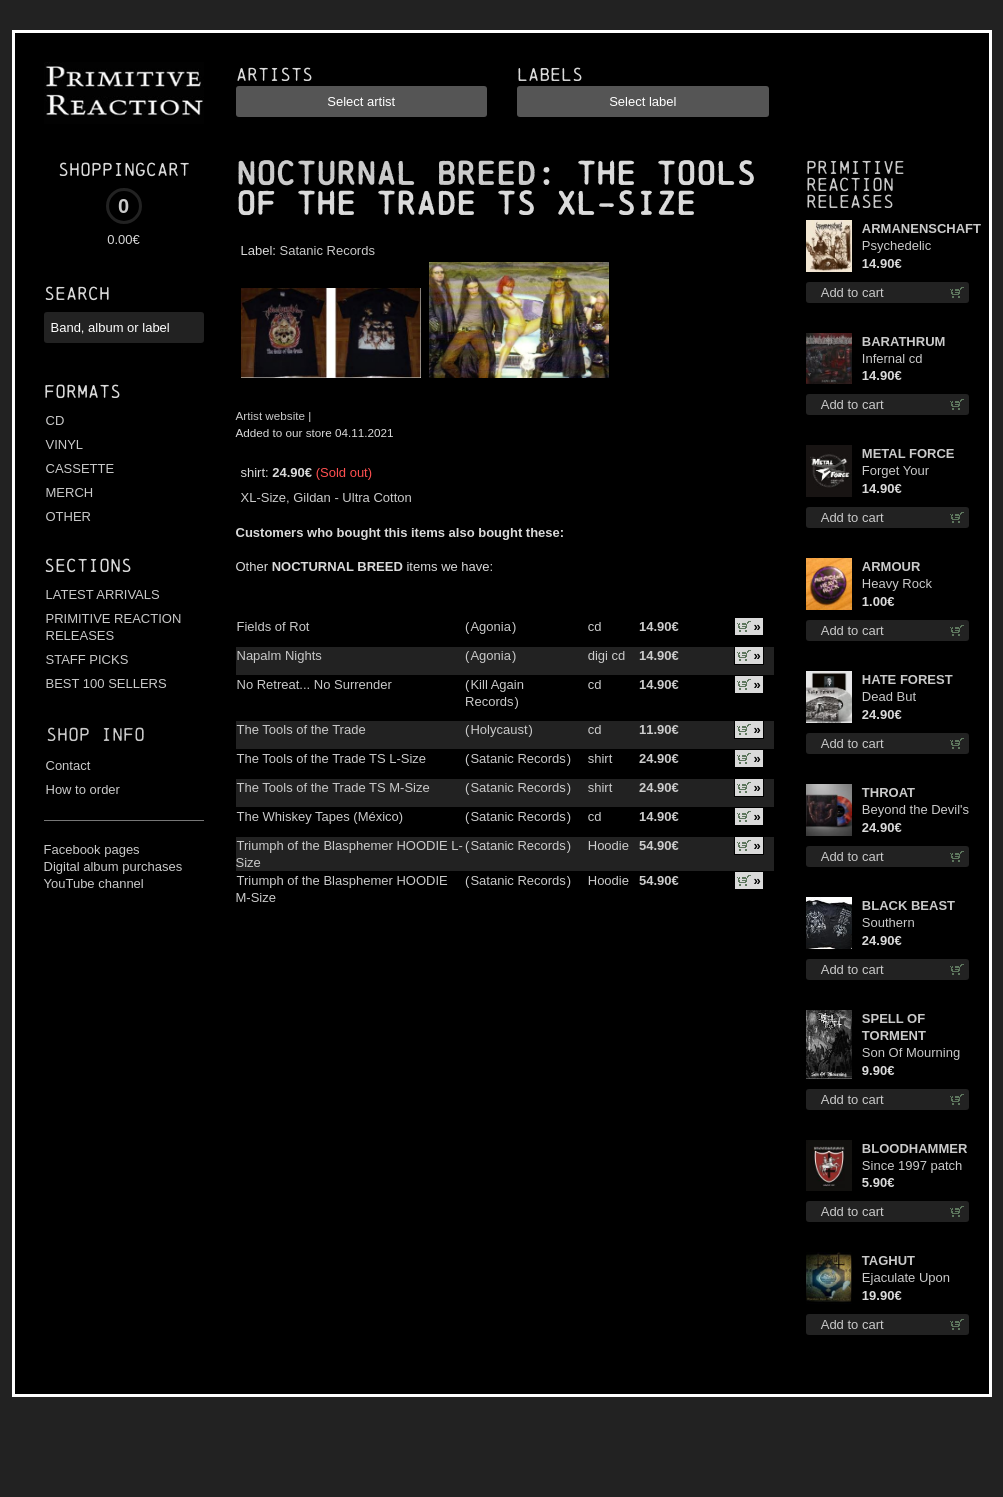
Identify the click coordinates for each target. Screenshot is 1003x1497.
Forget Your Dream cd (895, 471)
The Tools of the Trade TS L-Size (332, 758)
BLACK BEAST (908, 905)
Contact (68, 765)
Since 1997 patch (912, 1165)
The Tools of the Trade (301, 729)
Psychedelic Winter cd (896, 246)
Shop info (95, 734)
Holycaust (498, 729)
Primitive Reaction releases (855, 184)
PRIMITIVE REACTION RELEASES (114, 627)
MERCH (70, 492)
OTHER (69, 516)
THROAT (888, 792)
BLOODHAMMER (914, 1148)
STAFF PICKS (87, 659)
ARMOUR (891, 566)
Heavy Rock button (897, 584)
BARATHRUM (904, 341)
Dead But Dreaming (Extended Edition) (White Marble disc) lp (915, 697)
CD (55, 420)
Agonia (490, 626)
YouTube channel (94, 883)
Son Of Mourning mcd (911, 1053)
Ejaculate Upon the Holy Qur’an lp (914, 1278)
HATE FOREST (907, 679)
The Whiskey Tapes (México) (320, 816)
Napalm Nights (279, 655)
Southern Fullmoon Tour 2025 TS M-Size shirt (908, 923)
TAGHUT (888, 1260)
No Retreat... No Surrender (314, 684)
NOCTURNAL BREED (386, 174)
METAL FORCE (908, 453)
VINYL (65, 444)
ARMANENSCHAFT (916, 228)
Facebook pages (92, 849)
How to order (83, 789)
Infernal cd (892, 358)
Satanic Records (327, 250)
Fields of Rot (273, 626)
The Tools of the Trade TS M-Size (333, 787)
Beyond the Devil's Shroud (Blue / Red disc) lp (915, 810)
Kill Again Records (494, 693)
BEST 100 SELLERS (106, 683)
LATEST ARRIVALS (103, 594)
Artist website (271, 415)
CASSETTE (80, 468)
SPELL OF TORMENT (894, 1027)
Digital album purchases (113, 866)
